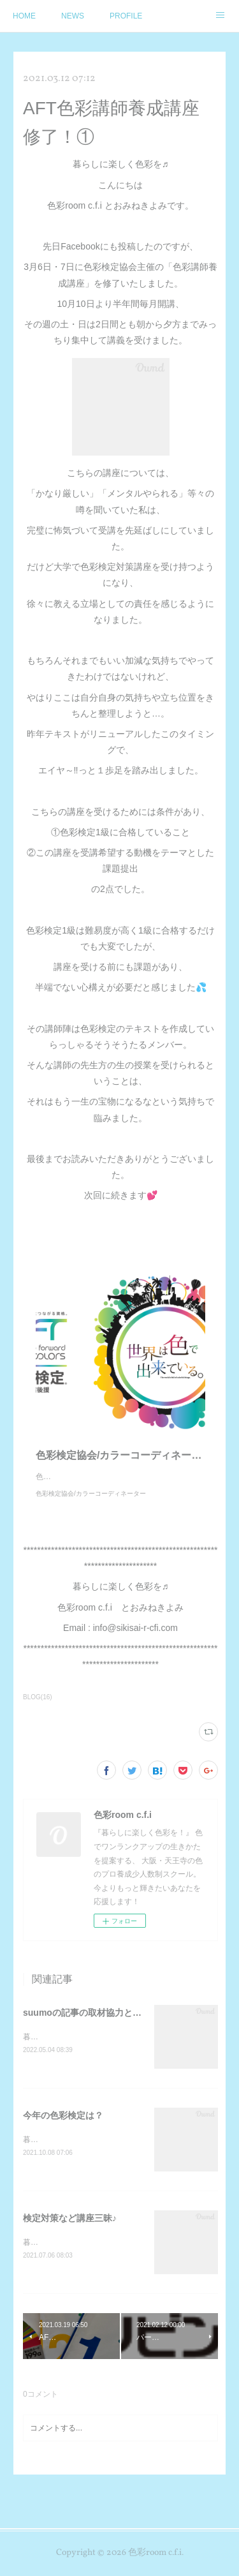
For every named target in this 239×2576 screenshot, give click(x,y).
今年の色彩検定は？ (63, 2129)
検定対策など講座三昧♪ (70, 2233)
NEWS (72, 15)
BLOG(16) (37, 1709)
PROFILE (126, 15)
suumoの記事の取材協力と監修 (86, 2025)
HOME (24, 15)
